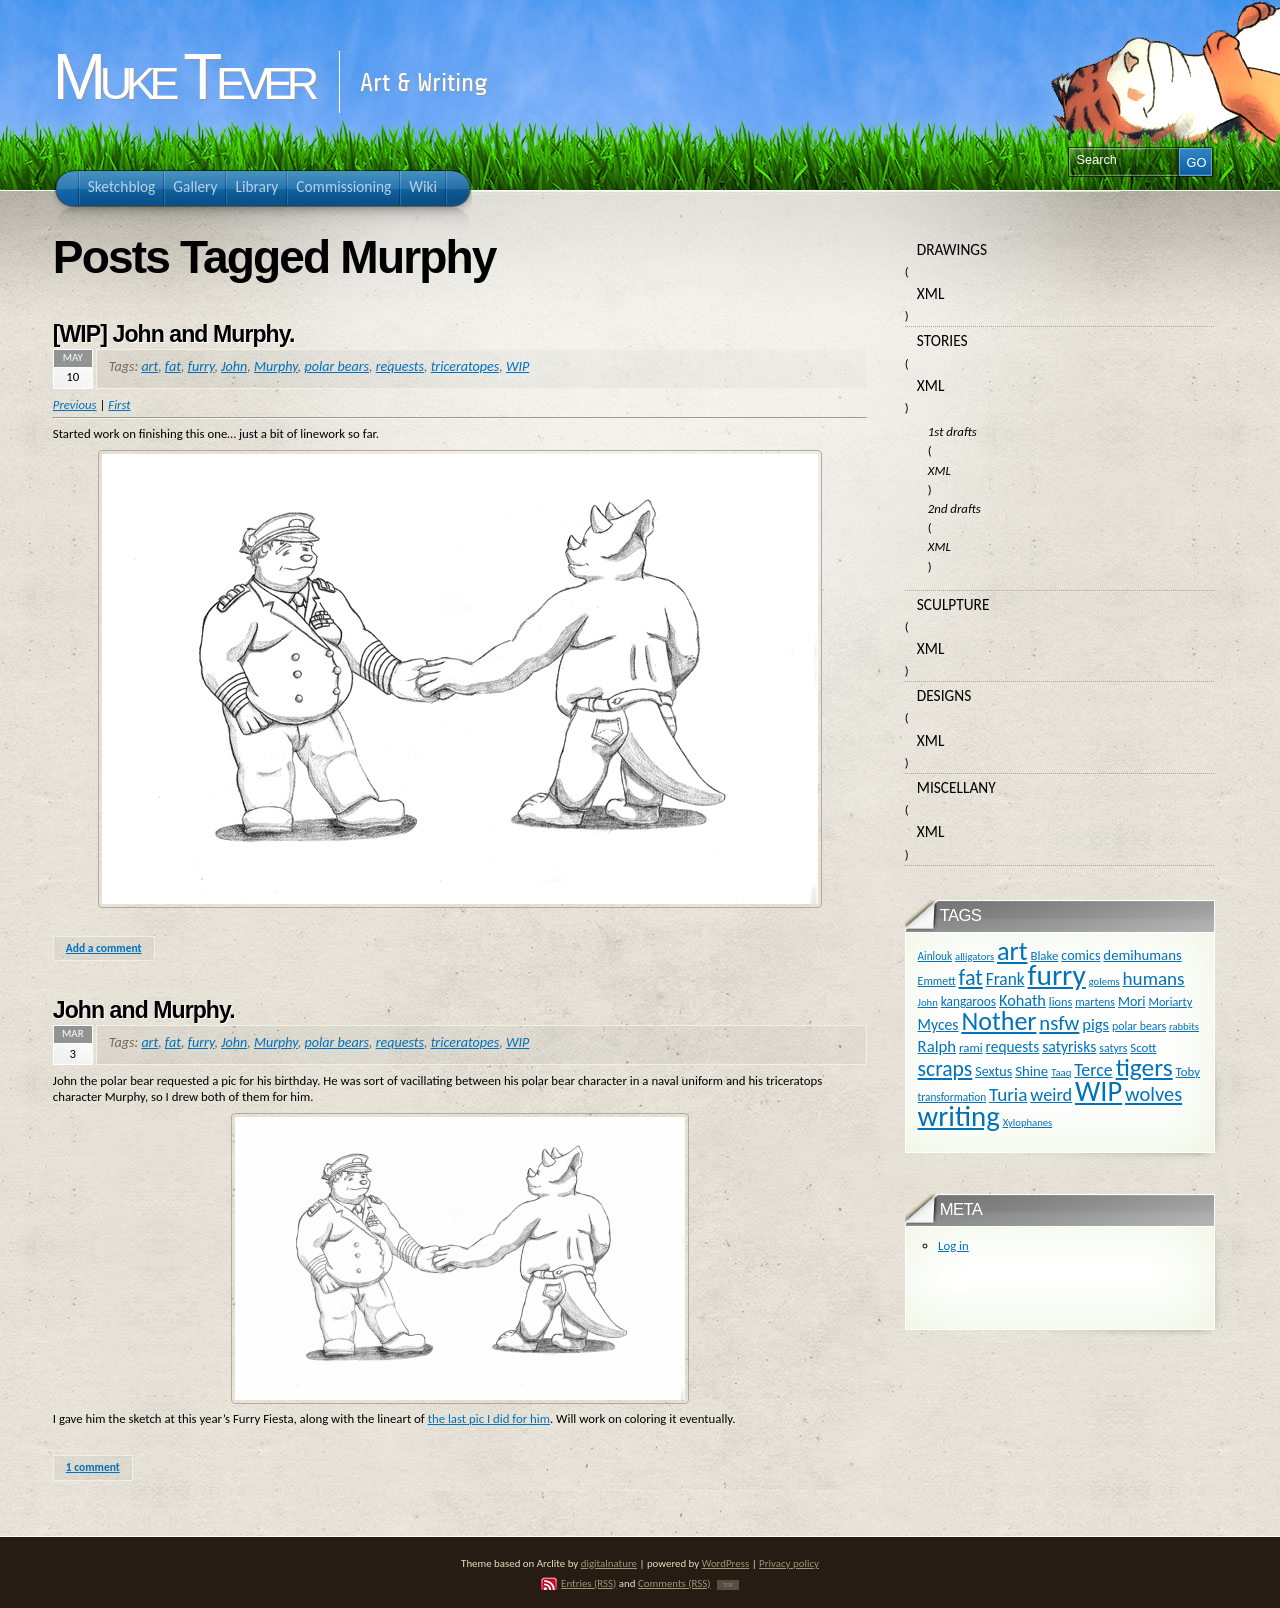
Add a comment (104, 948)
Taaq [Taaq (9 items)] (1061, 1072)
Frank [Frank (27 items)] (1005, 979)
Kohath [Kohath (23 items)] (1022, 1000)
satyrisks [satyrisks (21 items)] (1069, 1046)
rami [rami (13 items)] (971, 1047)
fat (173, 366)
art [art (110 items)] (1012, 951)
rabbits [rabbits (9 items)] (1184, 1026)
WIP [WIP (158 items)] (1098, 1091)
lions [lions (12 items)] (1060, 1001)
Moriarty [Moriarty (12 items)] (1170, 1001)
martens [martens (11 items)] (1095, 1002)
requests (400, 366)
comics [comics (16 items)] (1080, 955)
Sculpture (953, 604)
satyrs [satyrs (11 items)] (1113, 1048)
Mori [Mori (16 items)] (1132, 1001)
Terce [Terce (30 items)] (1093, 1070)
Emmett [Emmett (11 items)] (937, 981)
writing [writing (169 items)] (959, 1116)
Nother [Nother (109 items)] (998, 1021)
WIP (517, 366)
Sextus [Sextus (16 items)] (993, 1071)
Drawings (952, 249)
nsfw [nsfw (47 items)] (1059, 1023)
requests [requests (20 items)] (1013, 1046)
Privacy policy (789, 1563)
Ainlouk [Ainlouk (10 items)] (935, 956)
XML (931, 293)
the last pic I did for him (489, 1418)
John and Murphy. (144, 1010)
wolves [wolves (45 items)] (1153, 1094)
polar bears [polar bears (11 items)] (1139, 1026)
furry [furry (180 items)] (1057, 975)
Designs (944, 695)
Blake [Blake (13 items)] (1044, 955)
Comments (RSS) (674, 1583)
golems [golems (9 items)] (1104, 981)
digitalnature (609, 1563)
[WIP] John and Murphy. (174, 334)
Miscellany (956, 787)
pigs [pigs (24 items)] (1095, 1024)
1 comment (93, 1467)
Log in (953, 1245)
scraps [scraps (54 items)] (945, 1068)
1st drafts (952, 431)
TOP (728, 1585)
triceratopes (465, 366)
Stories (942, 340)
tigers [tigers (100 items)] (1144, 1067)
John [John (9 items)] (928, 1002)
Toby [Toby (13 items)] (1188, 1071)
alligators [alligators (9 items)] (974, 956)
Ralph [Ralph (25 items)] (937, 1046)
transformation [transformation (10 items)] (952, 1097)
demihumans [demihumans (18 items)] (1142, 955)
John (234, 366)
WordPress (726, 1563)
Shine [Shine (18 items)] (1031, 1071)
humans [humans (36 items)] (1154, 978)
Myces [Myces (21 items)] (938, 1024)
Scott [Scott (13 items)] (1143, 1047)
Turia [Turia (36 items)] (1008, 1094)
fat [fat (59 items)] (971, 977)
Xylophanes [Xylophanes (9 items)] (1028, 1122)
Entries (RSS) (588, 1583)
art (149, 366)
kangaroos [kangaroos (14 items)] (968, 1001)
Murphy (276, 366)
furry (201, 366)
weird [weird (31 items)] (1051, 1095)
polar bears (337, 366)
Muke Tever (183, 77)
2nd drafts (954, 508)
